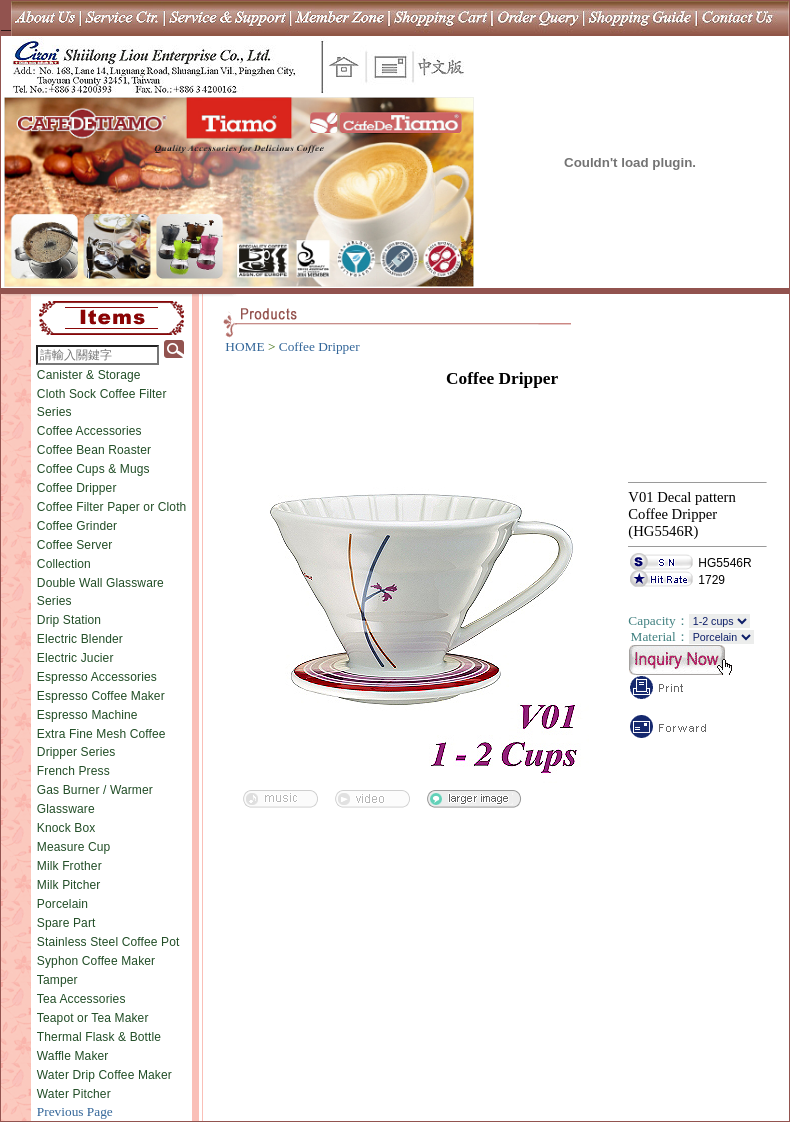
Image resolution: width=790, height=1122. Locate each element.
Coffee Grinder (77, 526)
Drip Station (69, 620)
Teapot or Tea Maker (93, 1018)
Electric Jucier (75, 658)
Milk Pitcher (69, 885)
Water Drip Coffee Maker (104, 1075)
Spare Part (66, 923)
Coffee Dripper (77, 488)
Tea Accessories (81, 999)
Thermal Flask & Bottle (99, 1037)
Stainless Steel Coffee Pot (108, 942)
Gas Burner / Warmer (95, 790)
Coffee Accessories (89, 431)
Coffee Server (75, 545)
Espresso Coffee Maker (101, 696)
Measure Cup (74, 847)
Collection (64, 564)
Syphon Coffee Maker (96, 961)
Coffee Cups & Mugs (93, 469)
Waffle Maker (73, 1056)
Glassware (66, 809)
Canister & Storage (89, 375)
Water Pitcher (74, 1094)
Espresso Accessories (97, 677)
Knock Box (66, 828)
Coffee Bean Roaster (94, 450)
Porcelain (62, 904)
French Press (73, 771)
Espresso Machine (87, 715)
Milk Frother (69, 866)
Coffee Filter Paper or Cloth (112, 507)
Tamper (57, 980)
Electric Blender (80, 639)
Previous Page (75, 1111)
